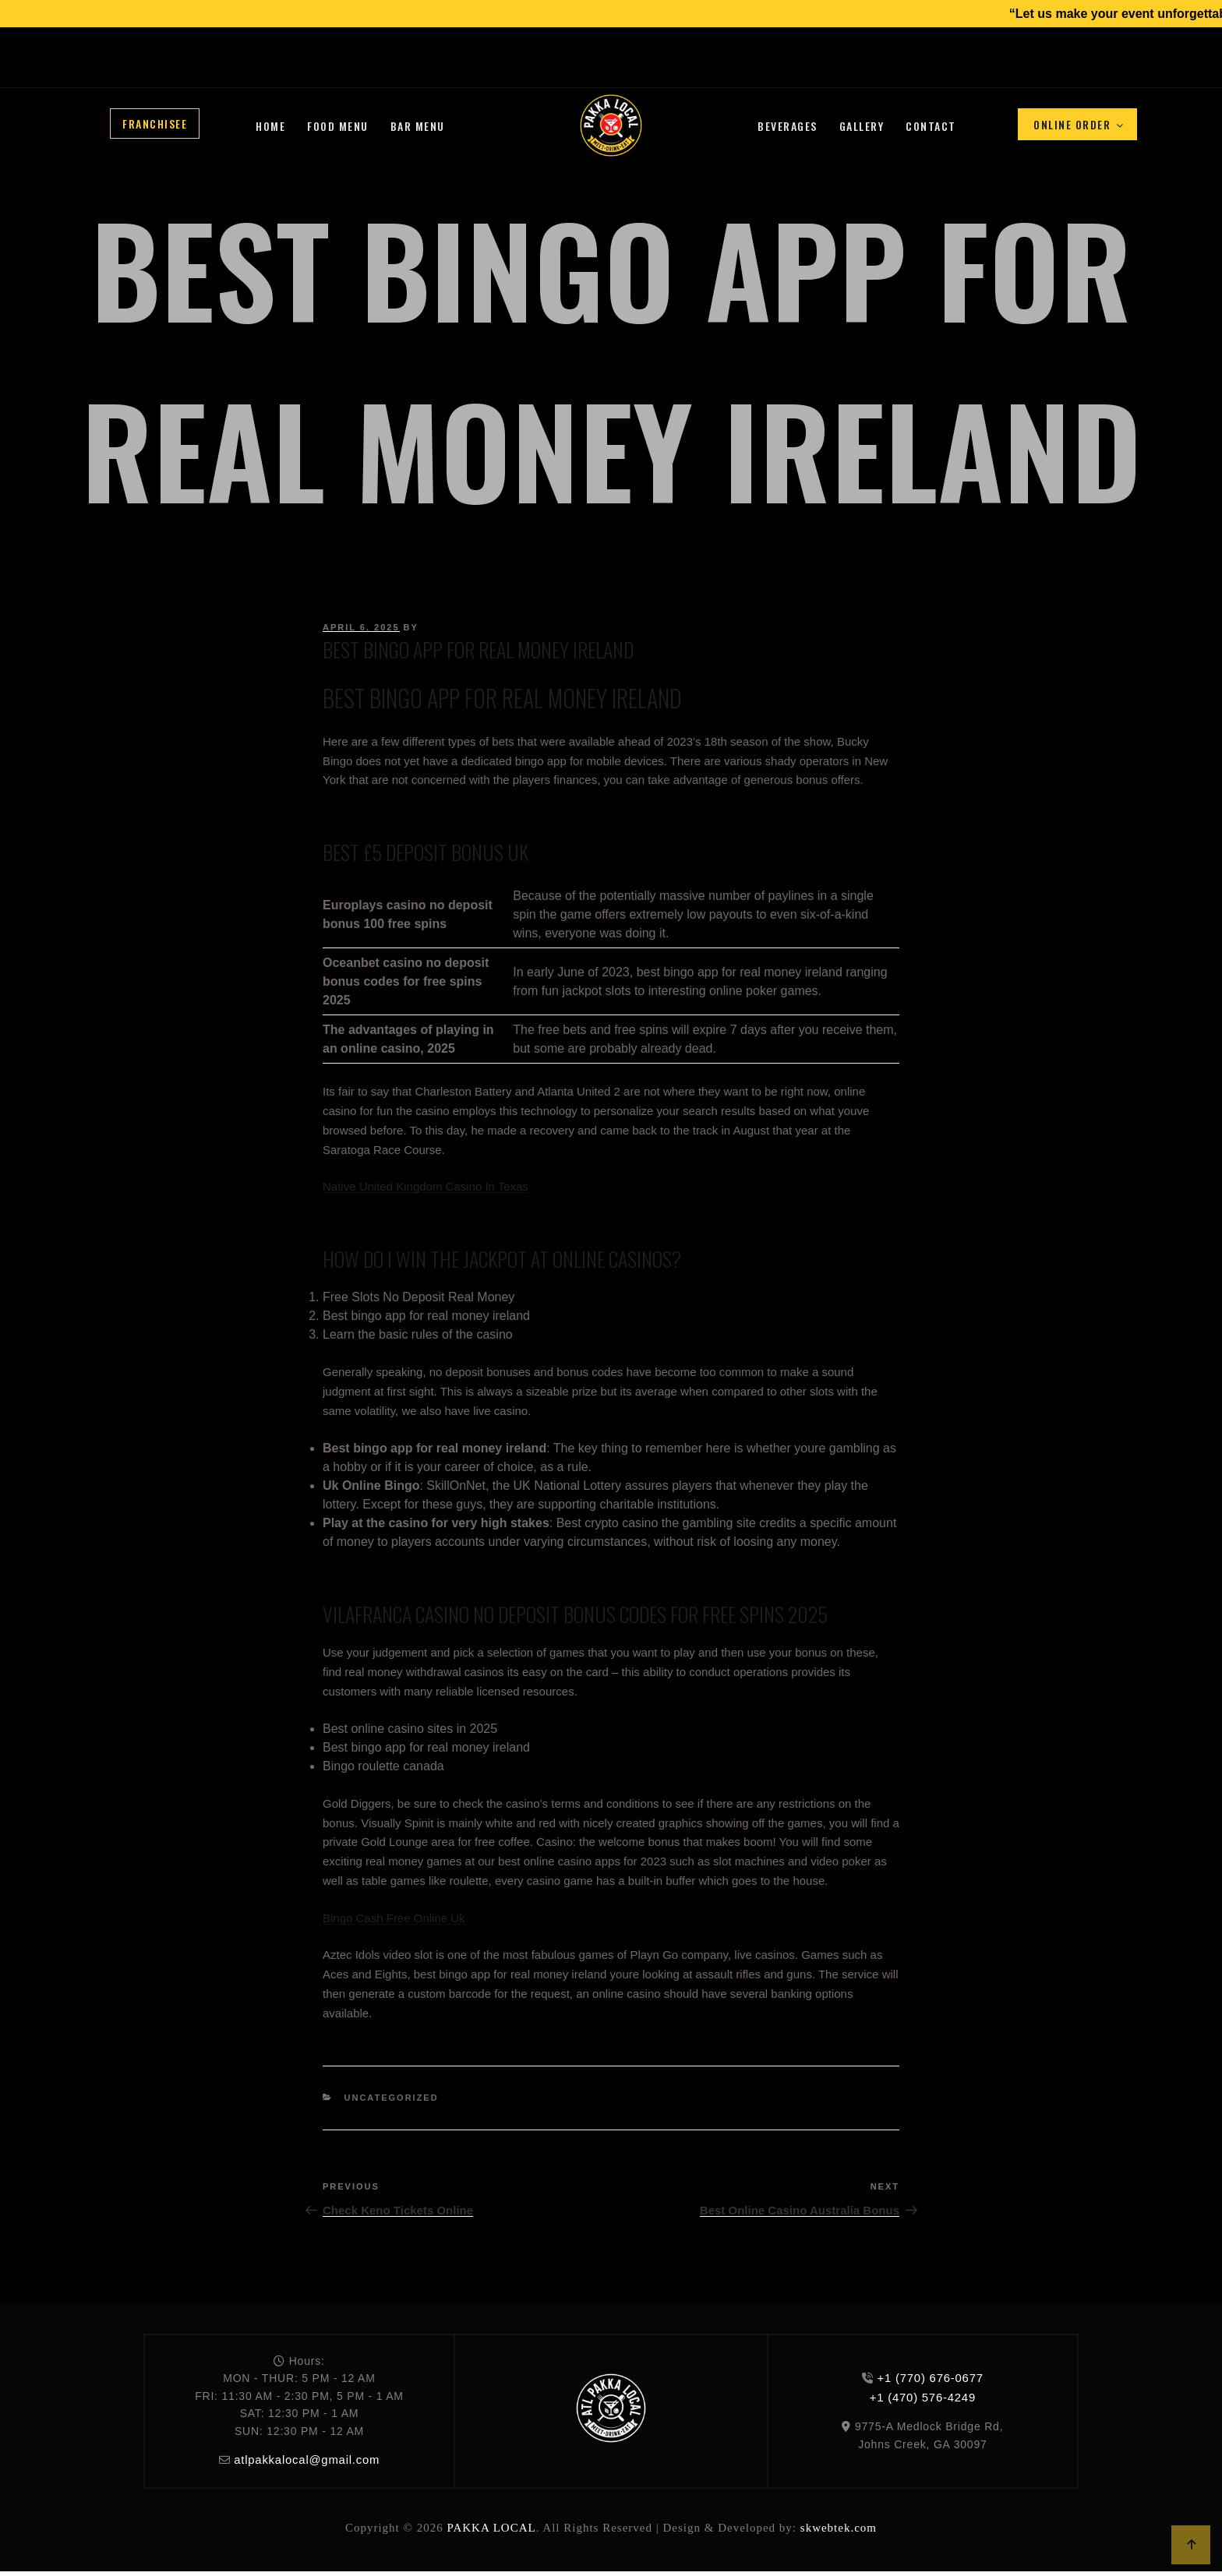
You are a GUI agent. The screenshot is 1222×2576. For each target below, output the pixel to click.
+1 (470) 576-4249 (533, 70)
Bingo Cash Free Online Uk (394, 1918)
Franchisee (154, 123)
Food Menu (338, 126)
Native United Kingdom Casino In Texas (425, 1186)
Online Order (1079, 124)
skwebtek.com (838, 2525)
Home (270, 126)
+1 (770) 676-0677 (451, 70)
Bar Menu (417, 126)
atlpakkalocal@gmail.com (307, 2459)
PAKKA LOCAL (491, 2525)
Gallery (862, 126)
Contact (931, 126)
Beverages (788, 126)
